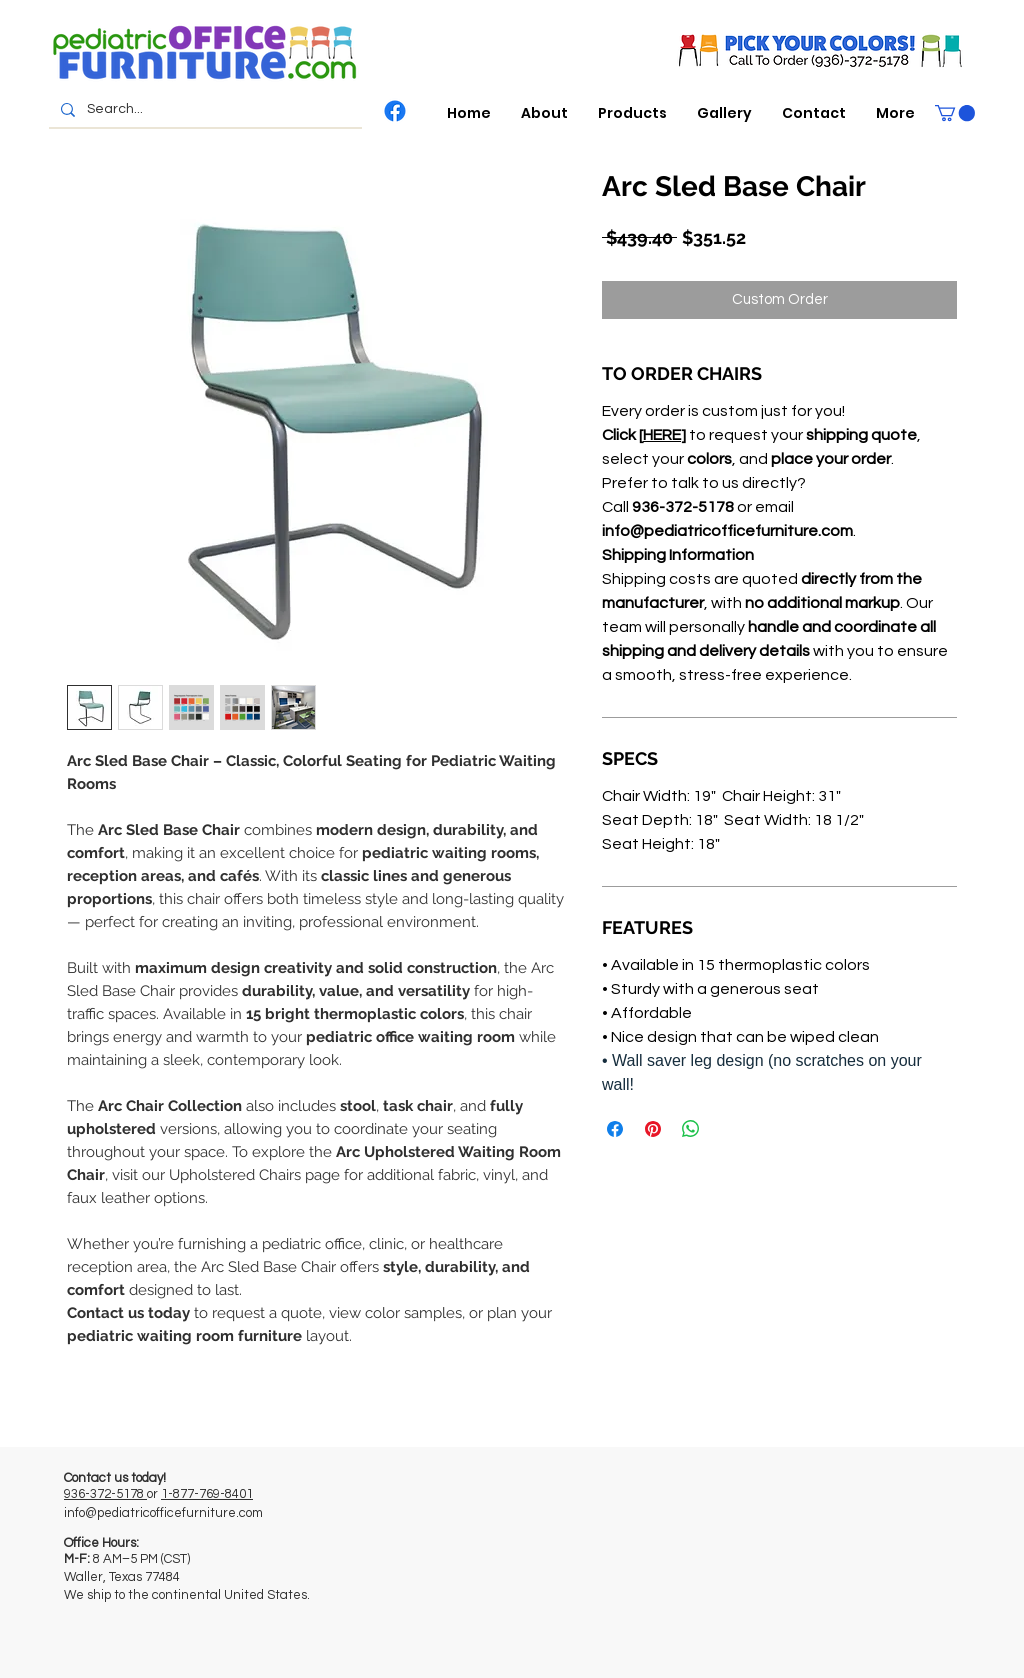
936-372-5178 (105, 1494)
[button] (632, 113)
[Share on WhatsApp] (691, 1129)
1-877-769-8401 (207, 1494)
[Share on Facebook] (615, 1129)
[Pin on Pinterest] (653, 1129)
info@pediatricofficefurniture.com (163, 1513)
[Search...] (203, 110)
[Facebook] (395, 111)
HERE (662, 435)
